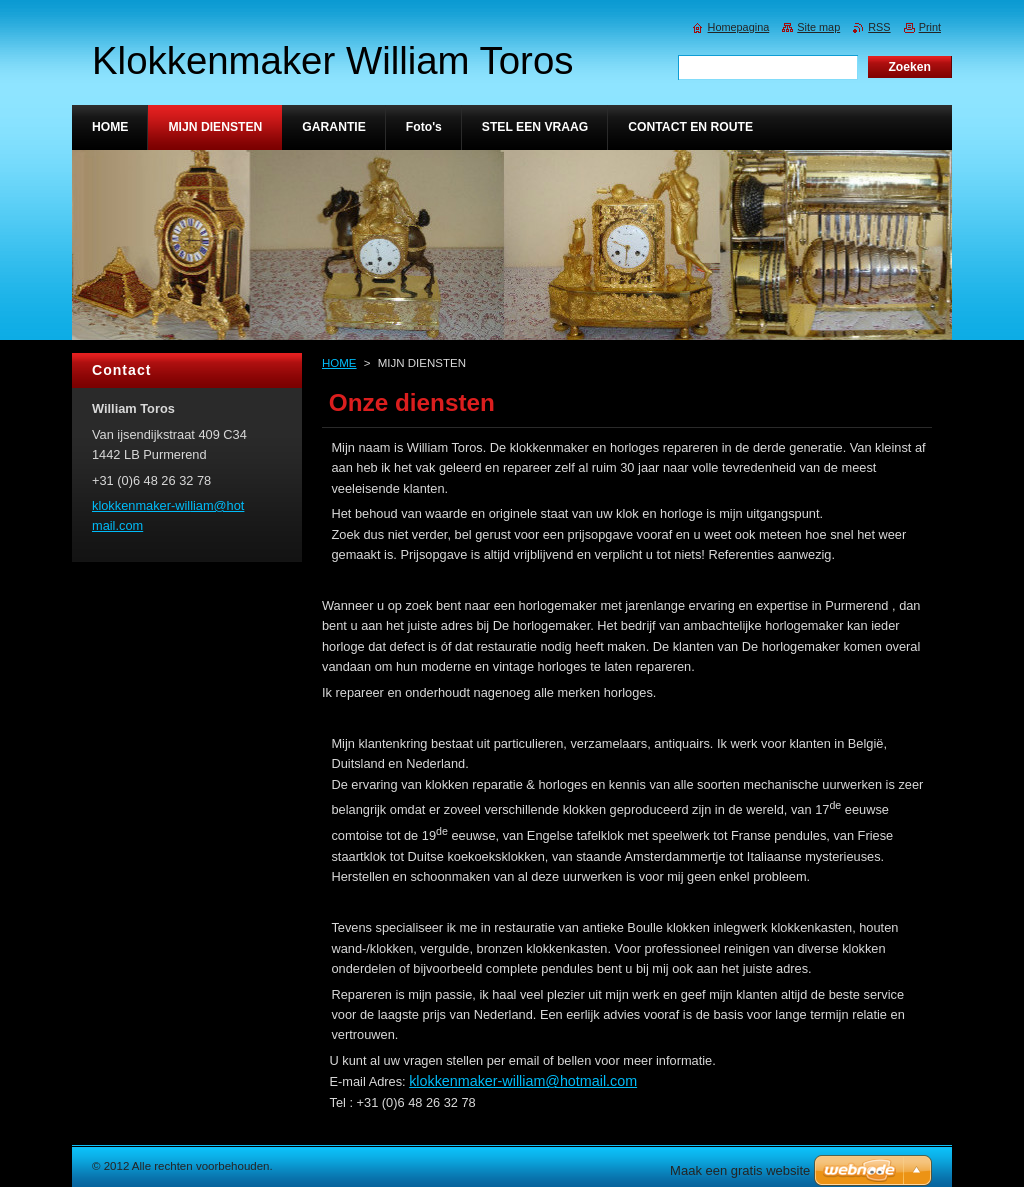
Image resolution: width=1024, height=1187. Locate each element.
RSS (879, 27)
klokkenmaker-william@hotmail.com (523, 1081)
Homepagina (739, 27)
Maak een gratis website (740, 1170)
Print (930, 27)
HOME (339, 363)
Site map (818, 27)
